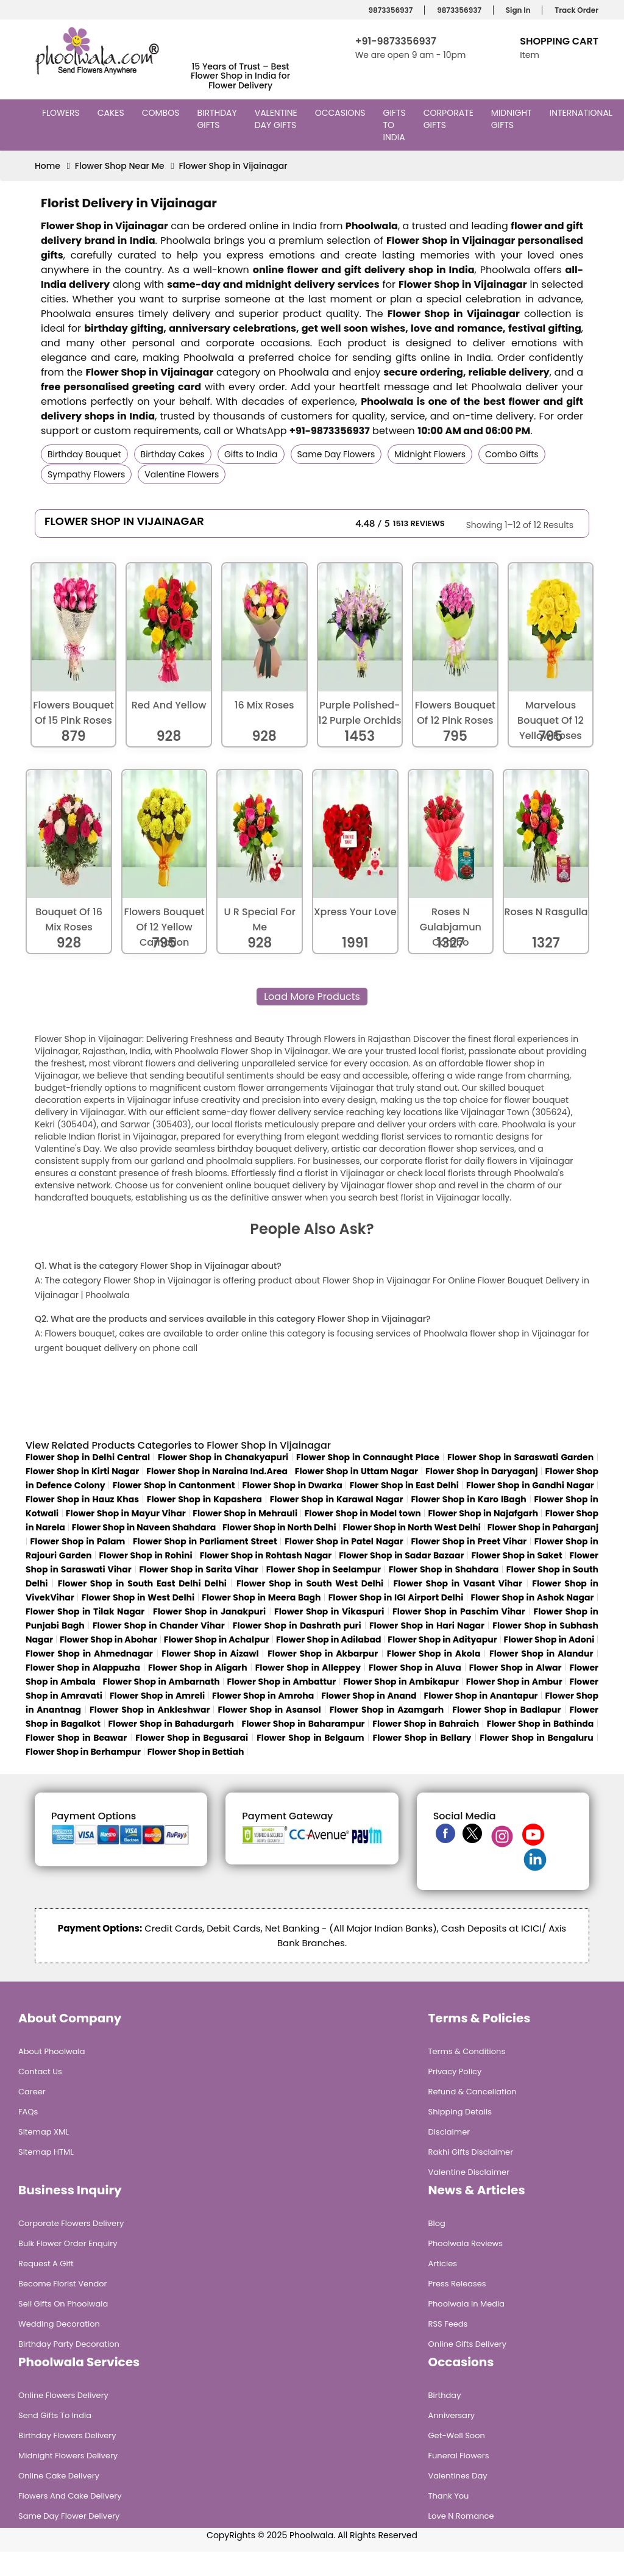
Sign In (516, 10)
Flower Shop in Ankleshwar (151, 1710)
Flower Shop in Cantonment (174, 1485)
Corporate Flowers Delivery (71, 2223)
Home (47, 166)
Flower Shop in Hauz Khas (82, 1499)
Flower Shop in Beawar (76, 1738)
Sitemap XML (43, 2132)
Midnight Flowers (430, 454)
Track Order (574, 10)
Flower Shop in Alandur (541, 1653)
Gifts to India (395, 125)
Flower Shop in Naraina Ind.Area (217, 1471)
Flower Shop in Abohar (108, 1639)
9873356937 (389, 10)
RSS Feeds (448, 2324)
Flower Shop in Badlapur (506, 1710)
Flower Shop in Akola (434, 1653)
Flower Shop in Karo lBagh (468, 1499)
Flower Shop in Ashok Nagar (532, 1597)
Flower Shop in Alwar (515, 1667)
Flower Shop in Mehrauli (245, 1513)
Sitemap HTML (46, 2152)
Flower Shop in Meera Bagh (261, 1597)
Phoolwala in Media (466, 2304)
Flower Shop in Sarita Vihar (198, 1569)
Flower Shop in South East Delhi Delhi (142, 1583)
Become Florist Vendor (62, 2283)
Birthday (444, 2395)
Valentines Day (458, 2475)
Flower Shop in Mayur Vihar (126, 1513)
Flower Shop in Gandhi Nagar (530, 1485)
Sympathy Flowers (86, 474)
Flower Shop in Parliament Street (205, 1541)
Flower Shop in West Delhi (138, 1597)
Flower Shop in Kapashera (204, 1499)
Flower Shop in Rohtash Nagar (266, 1555)
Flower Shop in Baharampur (302, 1724)
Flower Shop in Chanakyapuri (223, 1457)
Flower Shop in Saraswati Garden (520, 1457)
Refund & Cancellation (472, 2091)
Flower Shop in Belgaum (310, 1738)
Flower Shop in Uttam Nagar (356, 1471)
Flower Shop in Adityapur (442, 1639)
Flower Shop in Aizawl (209, 1653)
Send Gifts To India (54, 2415)
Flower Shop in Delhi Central (88, 1457)
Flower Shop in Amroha (263, 1695)
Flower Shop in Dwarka (292, 1485)
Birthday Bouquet (84, 454)
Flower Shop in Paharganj (543, 1527)
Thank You (448, 2496)
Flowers (62, 113)
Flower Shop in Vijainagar (233, 166)
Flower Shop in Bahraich (425, 1724)
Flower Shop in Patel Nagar (344, 1541)
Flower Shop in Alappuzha (83, 1667)
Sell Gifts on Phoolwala (63, 2304)
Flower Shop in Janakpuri (209, 1611)
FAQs (28, 2112)
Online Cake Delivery (58, 2475)
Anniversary (451, 2415)
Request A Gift (46, 2263)
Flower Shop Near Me (120, 166)
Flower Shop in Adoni (549, 1639)
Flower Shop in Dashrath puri (297, 1625)
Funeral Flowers (458, 2455)
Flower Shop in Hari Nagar (426, 1625)
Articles (442, 2263)
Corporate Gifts (448, 119)
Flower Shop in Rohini (145, 1555)
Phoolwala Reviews (465, 2243)
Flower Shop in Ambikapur (401, 1681)
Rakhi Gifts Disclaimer (471, 2152)
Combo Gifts (512, 454)
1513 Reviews (419, 523)
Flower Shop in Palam (78, 1541)
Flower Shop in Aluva (415, 1667)
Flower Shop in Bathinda (540, 1724)
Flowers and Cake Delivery (69, 2496)
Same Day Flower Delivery (68, 2516)
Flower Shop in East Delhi (404, 1485)
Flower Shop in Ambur (514, 1681)
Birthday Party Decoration (68, 2344)
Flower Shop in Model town (363, 1513)
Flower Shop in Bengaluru (537, 1738)
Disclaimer (449, 2132)
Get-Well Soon (456, 2435)
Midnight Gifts (511, 119)
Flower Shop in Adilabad (328, 1639)
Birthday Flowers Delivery (67, 2435)
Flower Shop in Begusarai (191, 1738)
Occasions (342, 113)
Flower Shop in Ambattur (281, 1681)
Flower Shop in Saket (517, 1555)
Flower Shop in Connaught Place (367, 1457)
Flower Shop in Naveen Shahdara (144, 1527)
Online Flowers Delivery (63, 2395)
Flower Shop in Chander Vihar (159, 1625)
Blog (436, 2223)
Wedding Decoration (59, 2324)
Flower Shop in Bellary (422, 1738)
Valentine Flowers (181, 474)
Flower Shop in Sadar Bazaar (401, 1555)
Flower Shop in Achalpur (216, 1639)
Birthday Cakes (173, 454)
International (582, 113)
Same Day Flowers (336, 454)
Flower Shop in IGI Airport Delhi (396, 1597)
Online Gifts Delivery (467, 2344)
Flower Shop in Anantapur (481, 1695)
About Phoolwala (51, 2051)
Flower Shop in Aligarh (197, 1667)
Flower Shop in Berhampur (83, 1752)
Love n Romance (461, 2516)
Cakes (112, 113)
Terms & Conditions (467, 2051)
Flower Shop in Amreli (157, 1695)
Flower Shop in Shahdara (444, 1569)
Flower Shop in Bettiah (195, 1752)
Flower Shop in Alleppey (308, 1667)
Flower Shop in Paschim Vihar (458, 1611)
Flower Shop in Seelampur (323, 1569)
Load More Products (312, 997)
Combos (162, 113)
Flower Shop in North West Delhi (411, 1527)
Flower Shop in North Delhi (279, 1527)
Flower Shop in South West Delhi (309, 1583)
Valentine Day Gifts (277, 119)
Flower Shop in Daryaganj (481, 1471)
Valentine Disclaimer (468, 2172)
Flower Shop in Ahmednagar (89, 1653)
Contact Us (40, 2071)
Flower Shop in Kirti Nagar (82, 1471)
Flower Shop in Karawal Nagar (336, 1499)
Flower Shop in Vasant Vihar (457, 1583)
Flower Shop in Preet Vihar (468, 1541)
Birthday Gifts (216, 119)
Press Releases (457, 2283)
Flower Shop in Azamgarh (387, 1710)
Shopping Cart (559, 41)
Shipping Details (460, 2112)
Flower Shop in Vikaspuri (329, 1611)
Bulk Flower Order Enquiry (67, 2243)
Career (32, 2091)
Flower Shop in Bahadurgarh (171, 1724)
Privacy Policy (455, 2071)
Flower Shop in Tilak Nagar (85, 1611)
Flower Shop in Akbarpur (323, 1653)
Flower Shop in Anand (368, 1695)
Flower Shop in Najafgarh (483, 1513)
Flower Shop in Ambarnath (161, 1681)
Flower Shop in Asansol (269, 1710)
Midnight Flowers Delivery (68, 2455)
